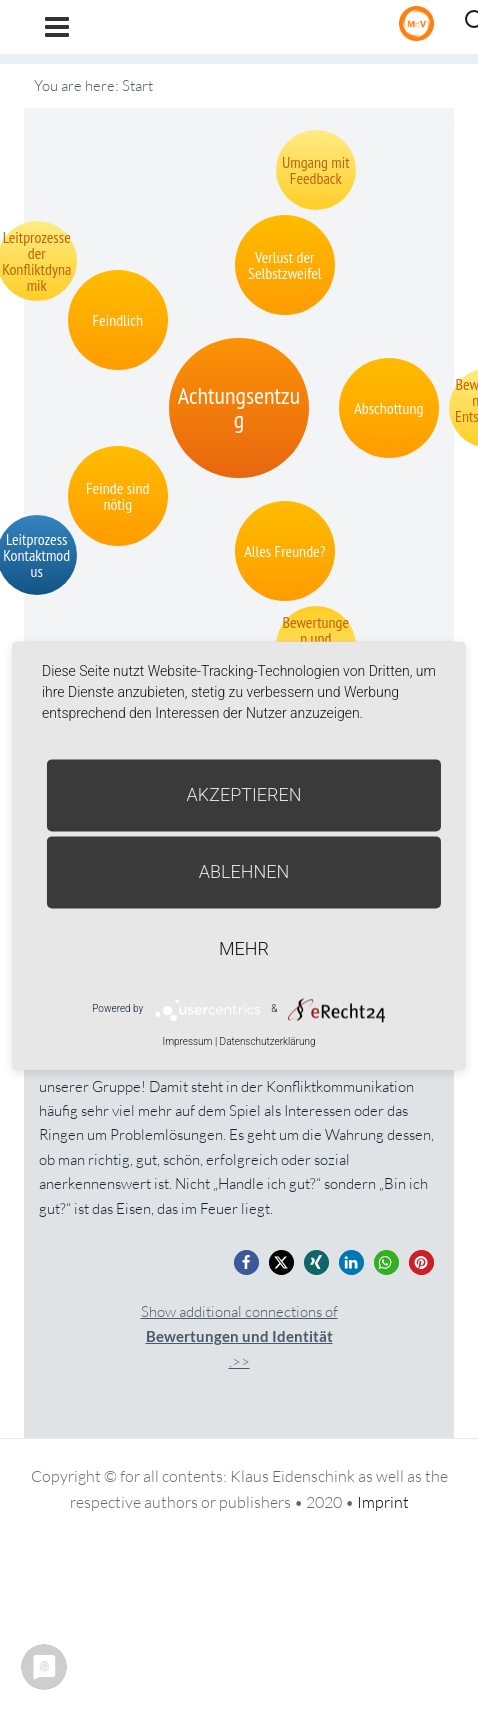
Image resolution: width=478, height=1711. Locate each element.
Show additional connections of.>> (239, 1336)
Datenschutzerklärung (268, 1041)
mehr (244, 948)
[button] (246, 1262)
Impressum (187, 1041)
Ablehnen (244, 871)
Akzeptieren (244, 794)
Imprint (383, 1502)
